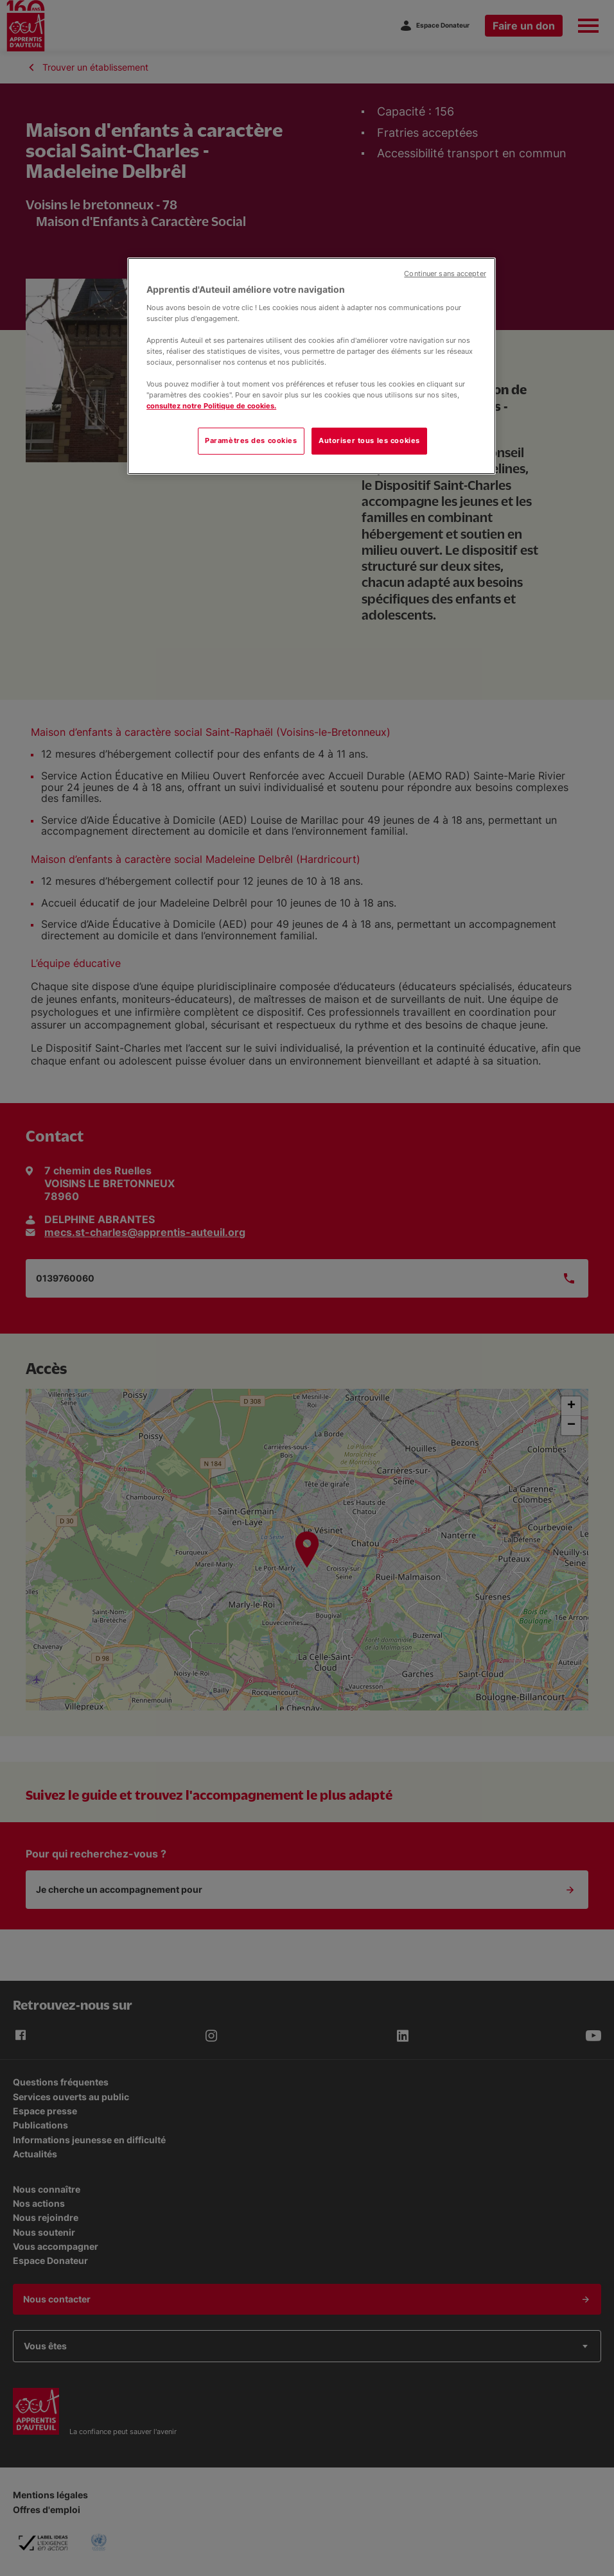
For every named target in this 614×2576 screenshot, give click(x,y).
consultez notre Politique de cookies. (211, 405)
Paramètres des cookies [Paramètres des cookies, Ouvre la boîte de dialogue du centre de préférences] (251, 440)
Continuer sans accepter (445, 274)
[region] (311, 365)
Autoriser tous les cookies (369, 440)
